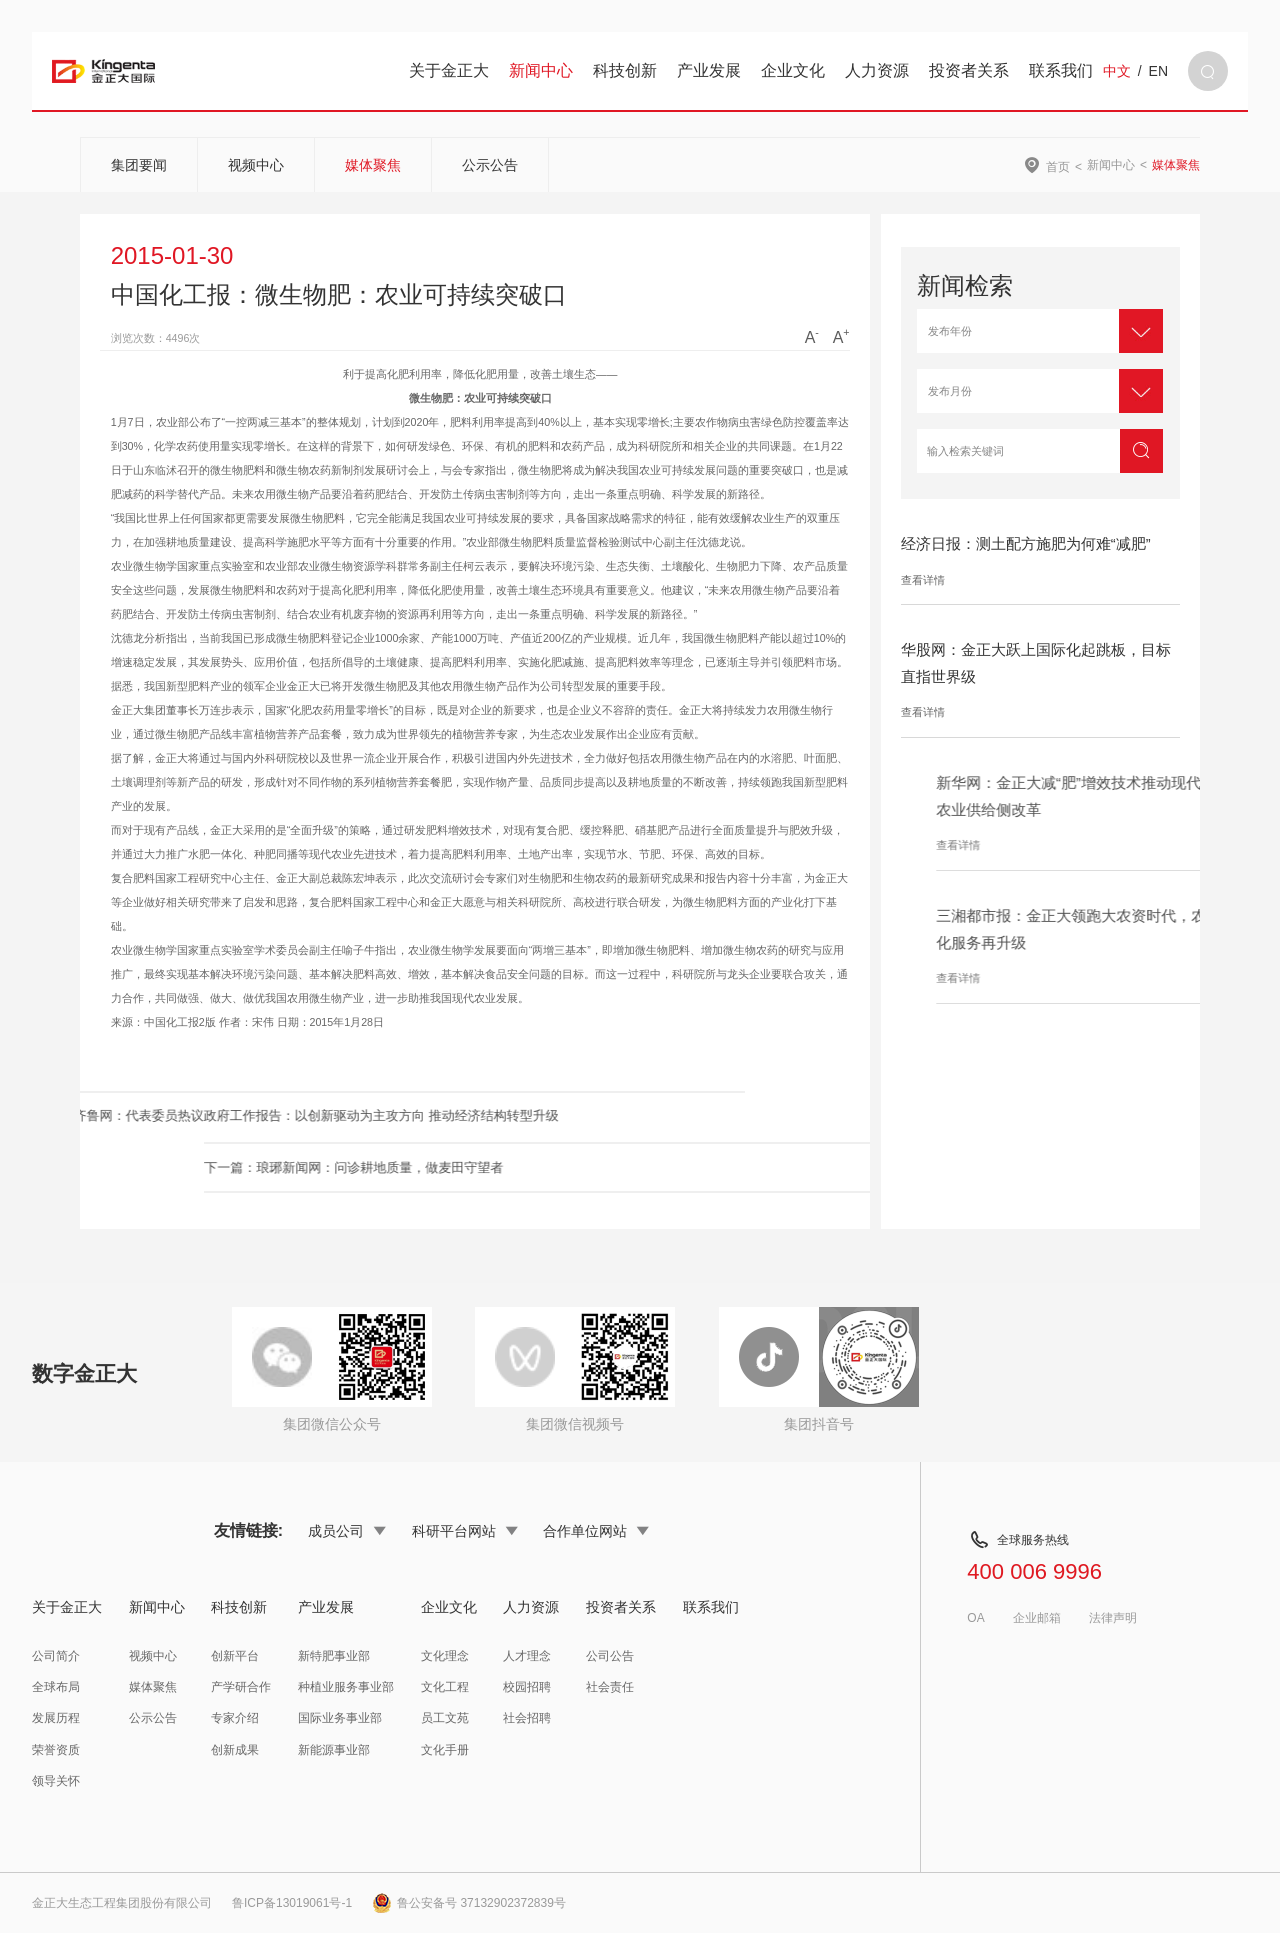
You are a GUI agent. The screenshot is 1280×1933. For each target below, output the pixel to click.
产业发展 (709, 70)
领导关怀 (56, 1781)
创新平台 (235, 1656)
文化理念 (445, 1656)
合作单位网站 (596, 1531)
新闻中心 (541, 70)
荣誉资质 (56, 1750)
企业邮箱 (1037, 1618)
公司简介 (56, 1656)
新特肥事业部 (334, 1656)
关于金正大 (449, 70)
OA (975, 1618)
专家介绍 (235, 1718)
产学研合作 (241, 1687)
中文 (1117, 71)
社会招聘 (527, 1718)
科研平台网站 (465, 1531)
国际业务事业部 (340, 1718)
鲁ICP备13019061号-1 (292, 1903)
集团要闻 (139, 165)
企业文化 (793, 70)
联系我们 (1061, 70)
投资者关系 (969, 70)
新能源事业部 (334, 1750)
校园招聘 (527, 1687)
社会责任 (610, 1687)
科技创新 (625, 70)
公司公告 (610, 1656)
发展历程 (56, 1718)
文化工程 (445, 1687)
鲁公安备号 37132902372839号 (469, 1903)
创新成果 (235, 1750)
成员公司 (347, 1531)
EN (1158, 71)
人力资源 (877, 70)
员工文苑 (445, 1718)
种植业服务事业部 (346, 1687)
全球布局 (56, 1687)
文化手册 (445, 1750)
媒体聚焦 (373, 165)
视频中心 (256, 165)
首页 (1058, 166)
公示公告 (490, 165)
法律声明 (1113, 1618)
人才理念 (527, 1656)
